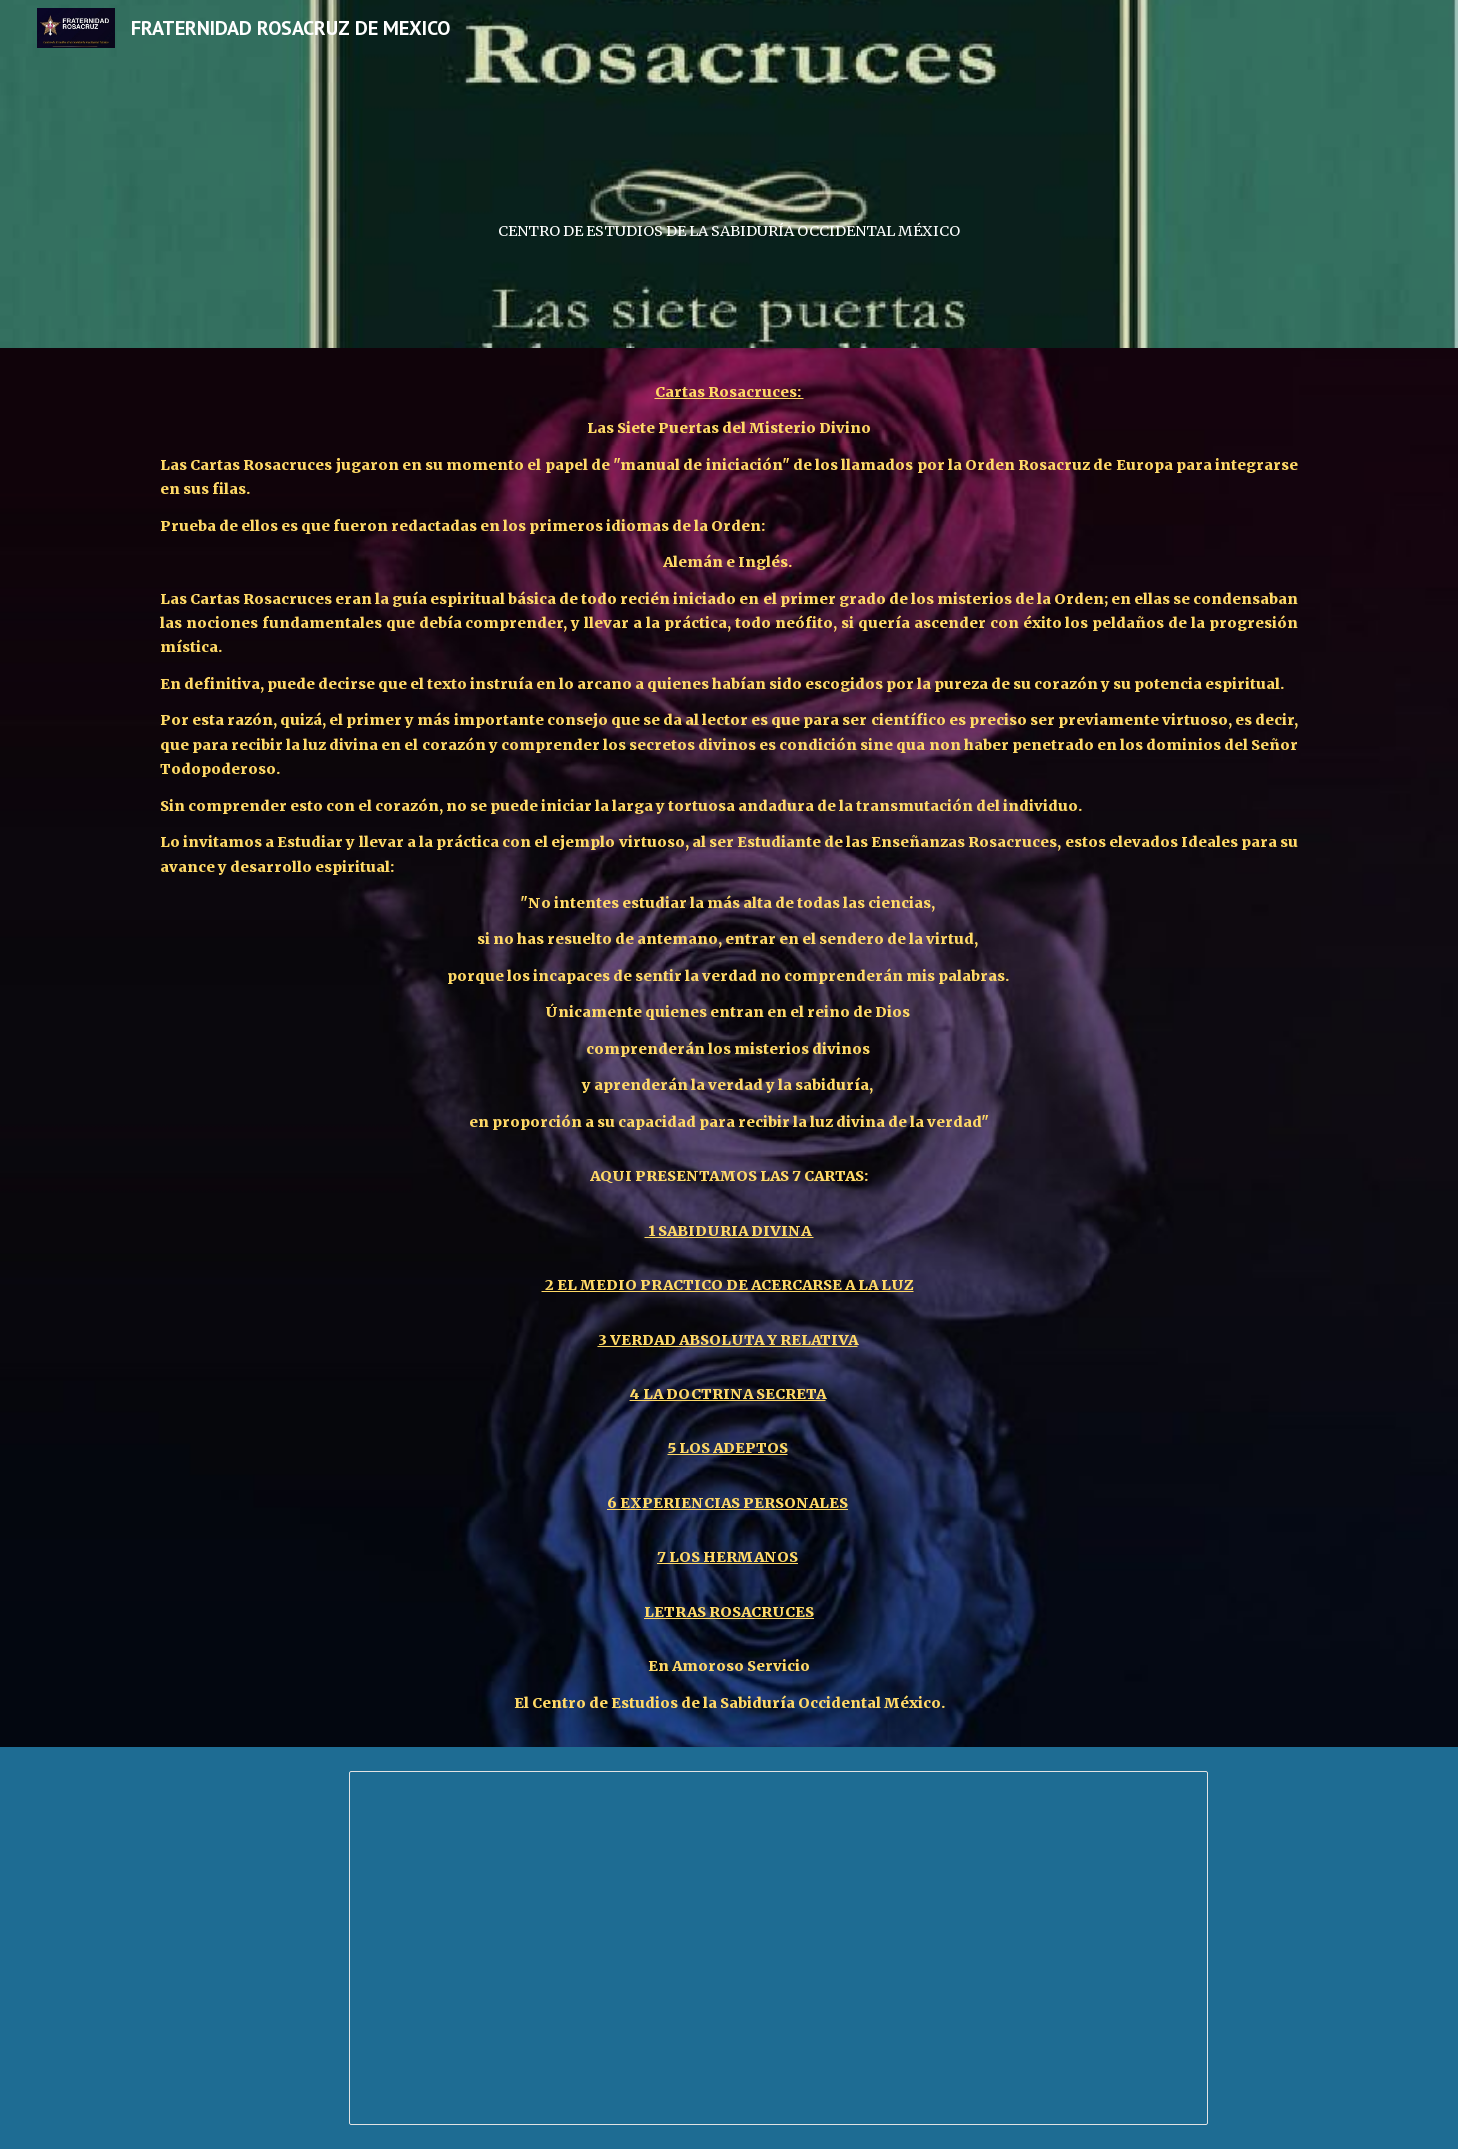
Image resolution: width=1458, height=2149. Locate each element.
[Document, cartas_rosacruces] (778, 1948)
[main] (729, 174)
